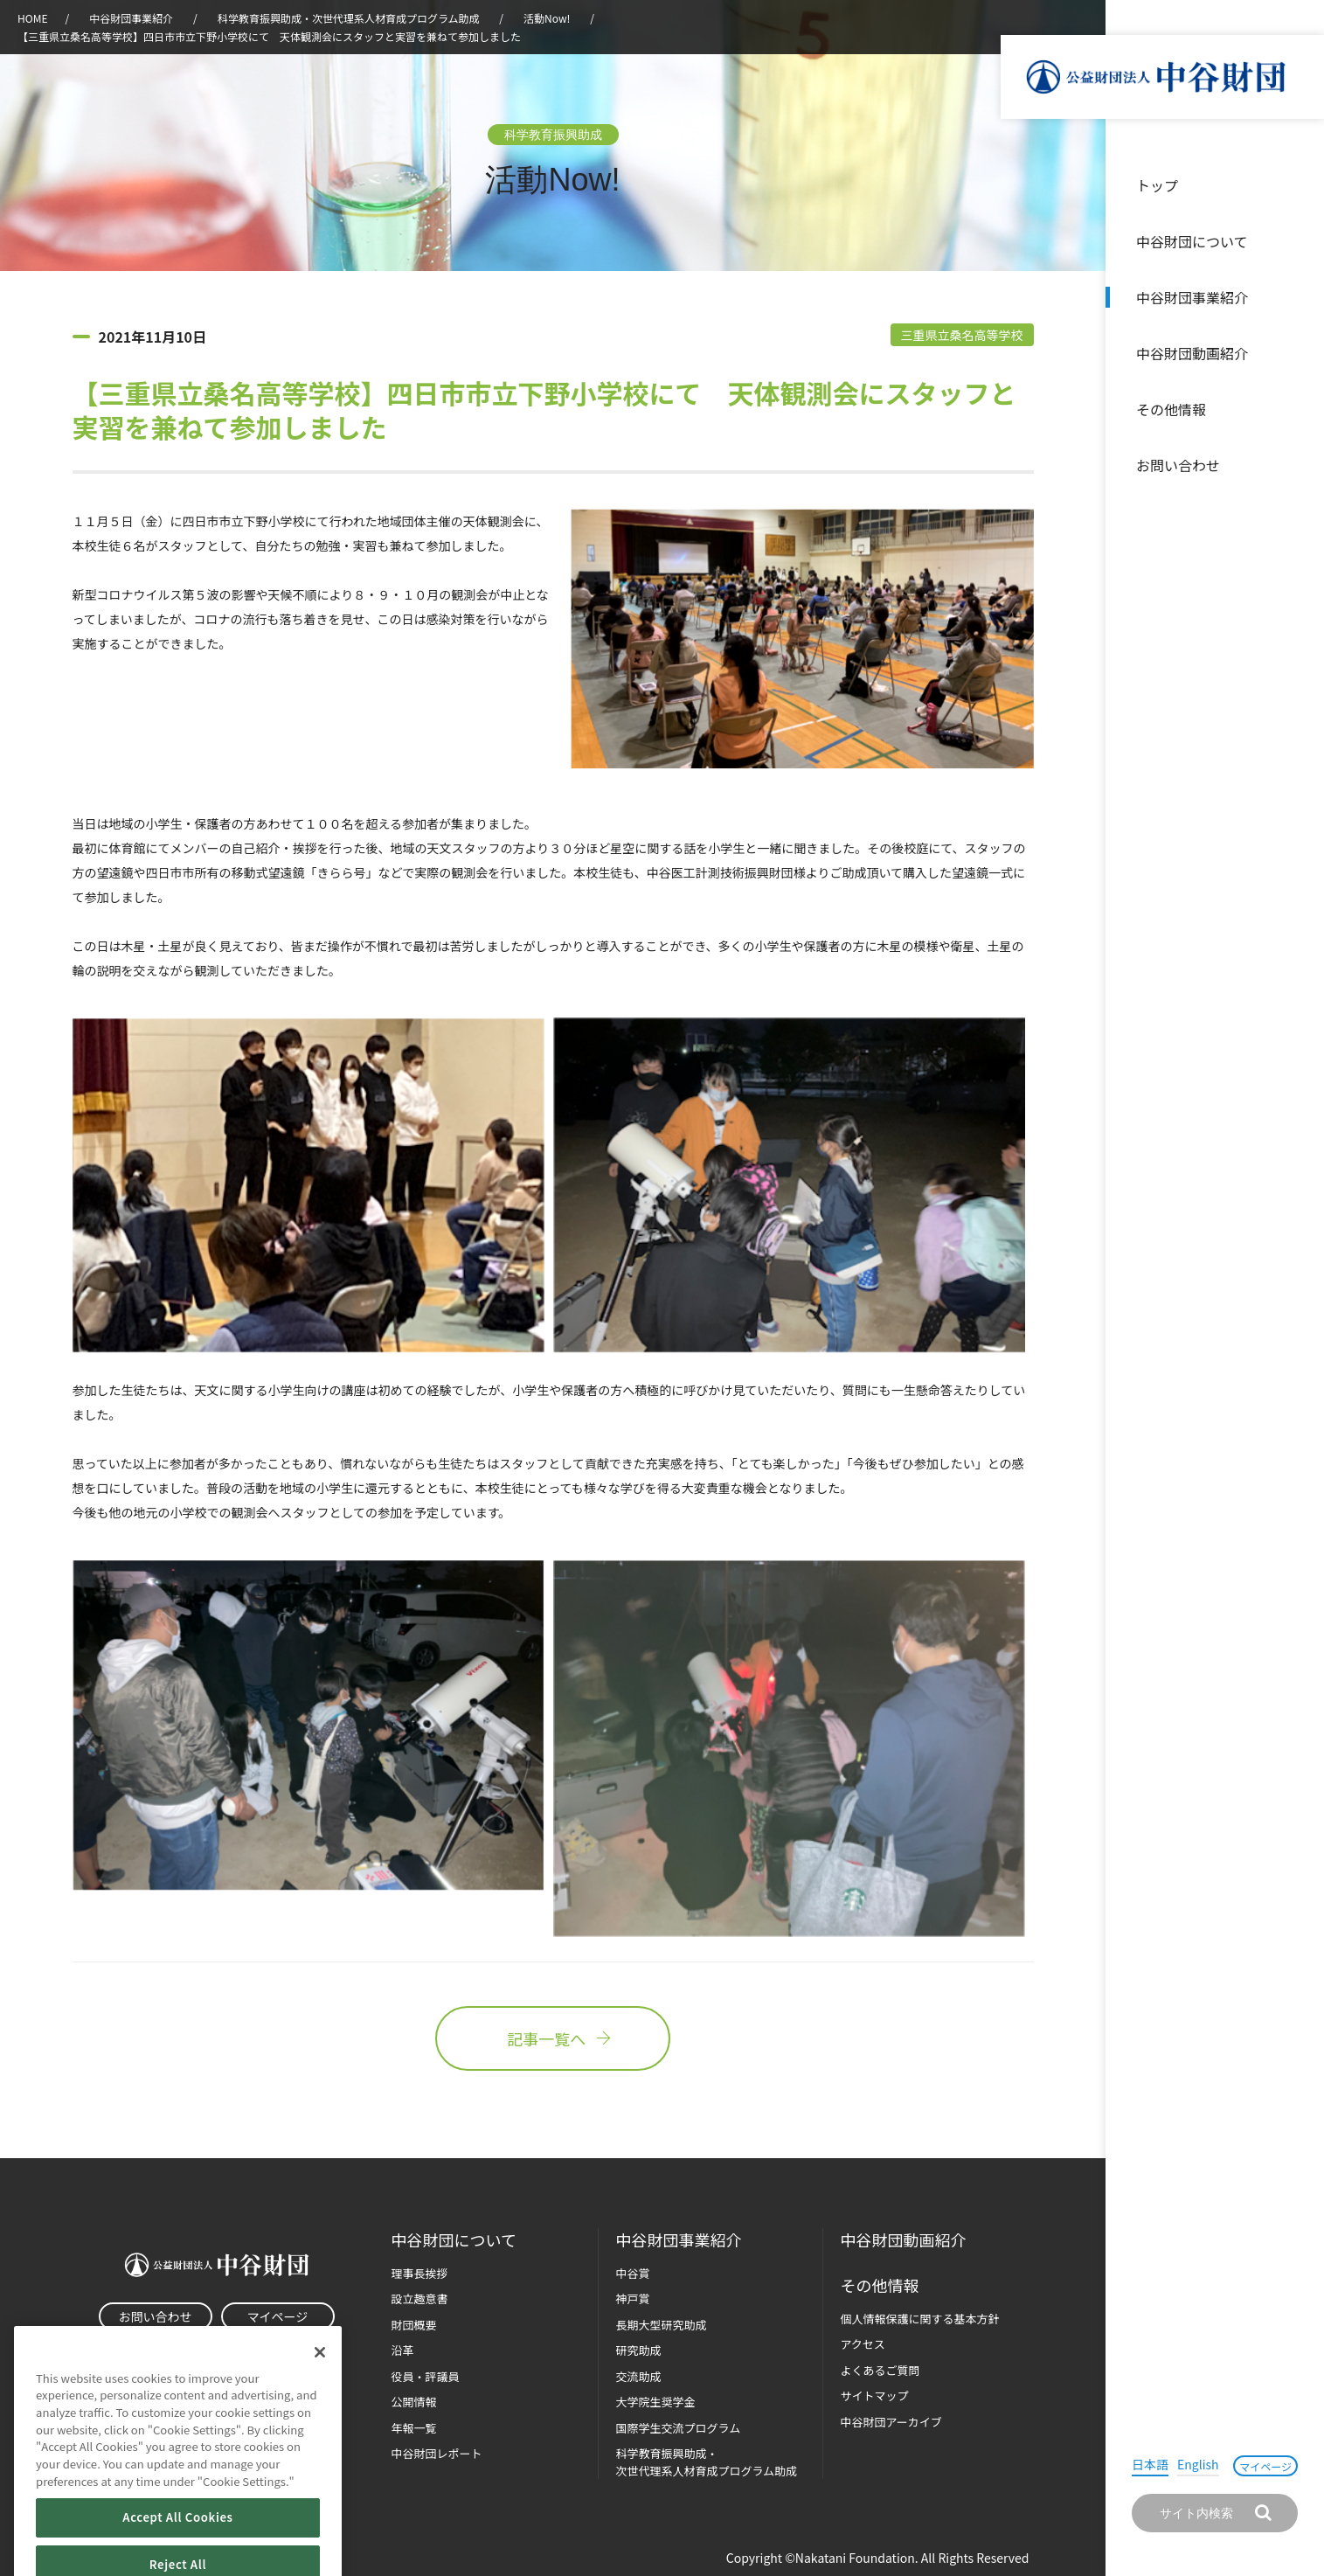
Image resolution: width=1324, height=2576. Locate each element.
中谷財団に (454, 2240)
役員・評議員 (426, 2376)
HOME (32, 17)
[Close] (320, 2380)
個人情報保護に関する (920, 2318)
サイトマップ (875, 2395)
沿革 (1299, 353)
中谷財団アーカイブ (891, 2421)
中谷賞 (633, 2273)
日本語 (1150, 2464)
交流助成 (639, 2376)
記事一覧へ (552, 2038)
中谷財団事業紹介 (1192, 297)
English (1198, 2464)
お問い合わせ (1178, 465)
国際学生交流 (678, 2428)
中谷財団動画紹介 (1192, 353)
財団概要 (414, 2324)
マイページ (1265, 2466)
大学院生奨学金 (656, 2401)
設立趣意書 (420, 2298)
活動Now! (546, 17)
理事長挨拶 (420, 2273)
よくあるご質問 (880, 2370)
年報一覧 (414, 2428)
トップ (1157, 185)
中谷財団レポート (437, 2453)
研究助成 (639, 2350)
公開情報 (414, 2401)
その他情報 (1171, 409)
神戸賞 (633, 2298)
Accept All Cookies (177, 2546)
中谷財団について (1192, 241)
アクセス (863, 2344)
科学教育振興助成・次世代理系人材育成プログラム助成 (349, 17)
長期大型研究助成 (661, 2324)
